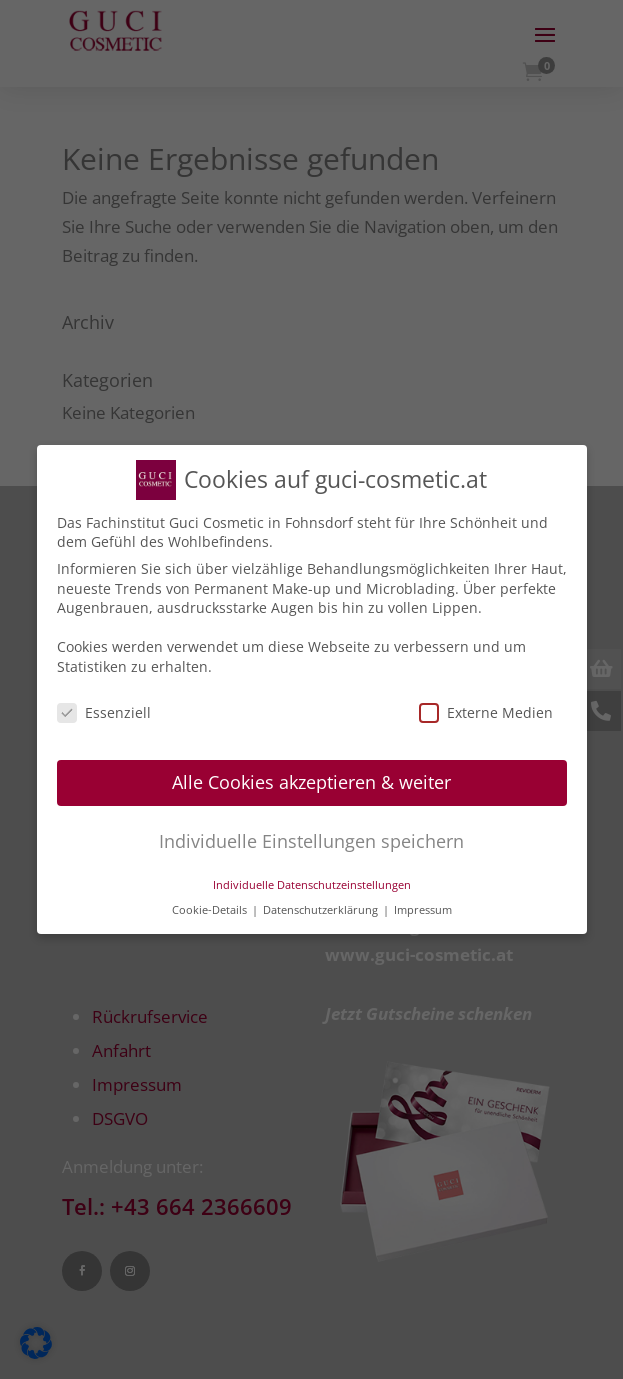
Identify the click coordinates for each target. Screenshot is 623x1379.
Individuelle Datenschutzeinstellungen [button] (312, 879)
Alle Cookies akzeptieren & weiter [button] (311, 776)
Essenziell (104, 705)
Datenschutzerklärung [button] (322, 903)
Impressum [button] (423, 903)
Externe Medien (486, 705)
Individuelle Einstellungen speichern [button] (311, 835)
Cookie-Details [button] (211, 903)
